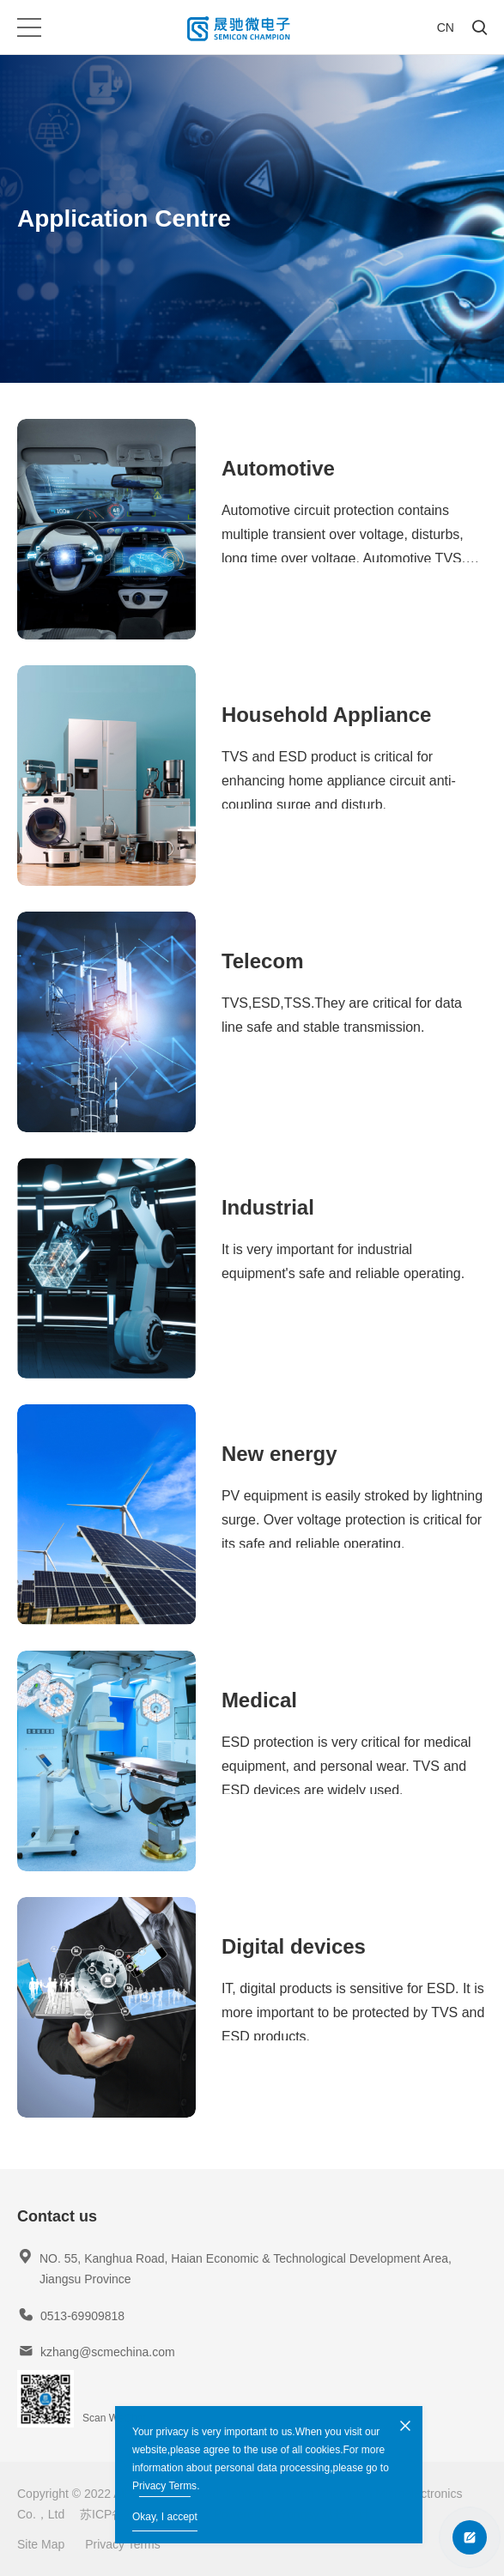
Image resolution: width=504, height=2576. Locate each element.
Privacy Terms (164, 2486)
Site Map (40, 2544)
